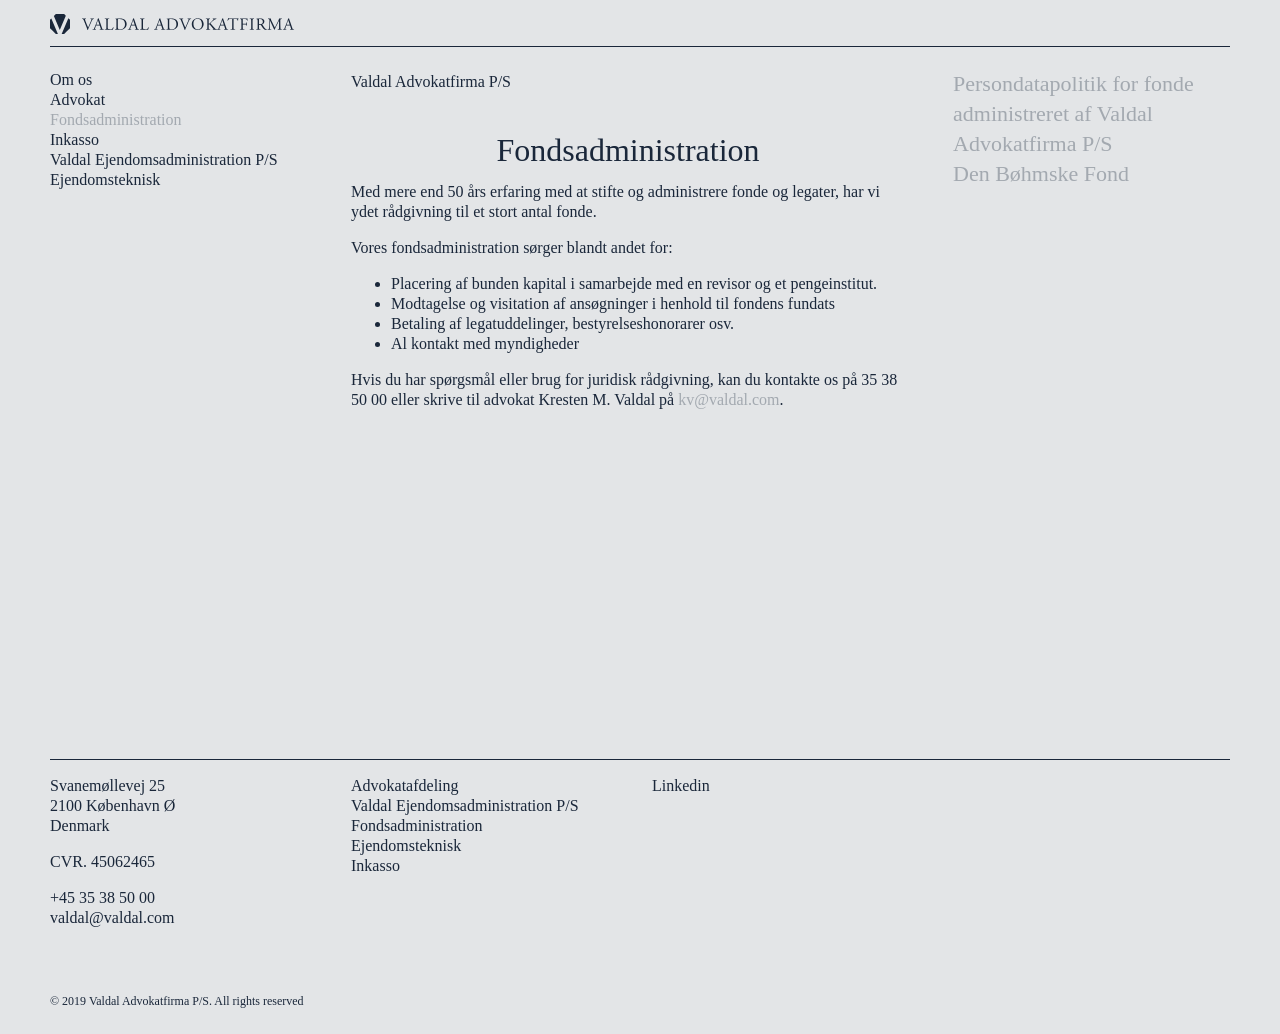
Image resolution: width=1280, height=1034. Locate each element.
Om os (71, 79)
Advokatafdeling (405, 785)
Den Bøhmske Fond (1041, 173)
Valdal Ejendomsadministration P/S (164, 159)
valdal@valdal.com (112, 917)
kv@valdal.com (728, 399)
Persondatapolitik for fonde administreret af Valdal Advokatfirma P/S (1073, 113)
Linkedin (681, 785)
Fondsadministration (116, 119)
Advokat (77, 99)
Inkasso (74, 139)
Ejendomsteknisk (105, 179)
